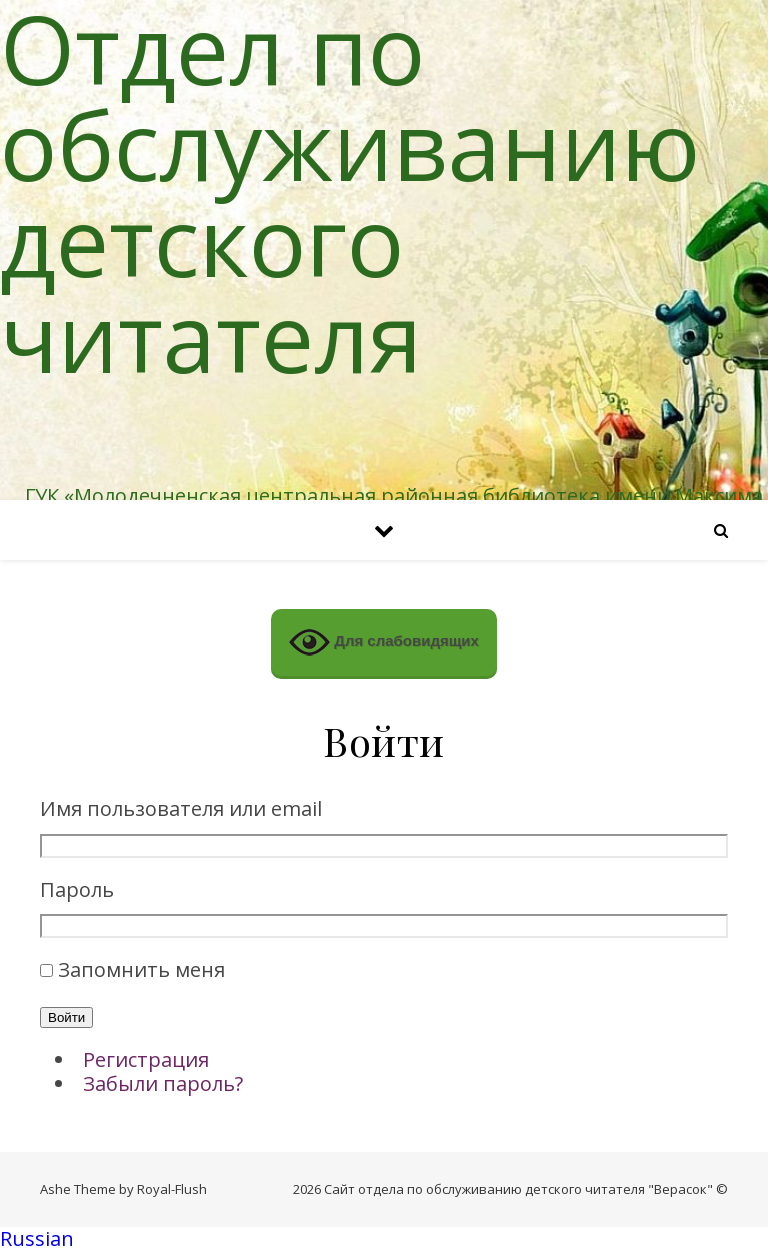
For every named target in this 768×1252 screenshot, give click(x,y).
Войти (66, 1017)
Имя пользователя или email (181, 809)
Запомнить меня (141, 969)
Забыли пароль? (163, 1083)
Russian (37, 1238)
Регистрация (146, 1059)
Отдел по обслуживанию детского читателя (350, 192)
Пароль (77, 890)
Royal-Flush (172, 1189)
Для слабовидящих (384, 642)
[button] (384, 1239)
